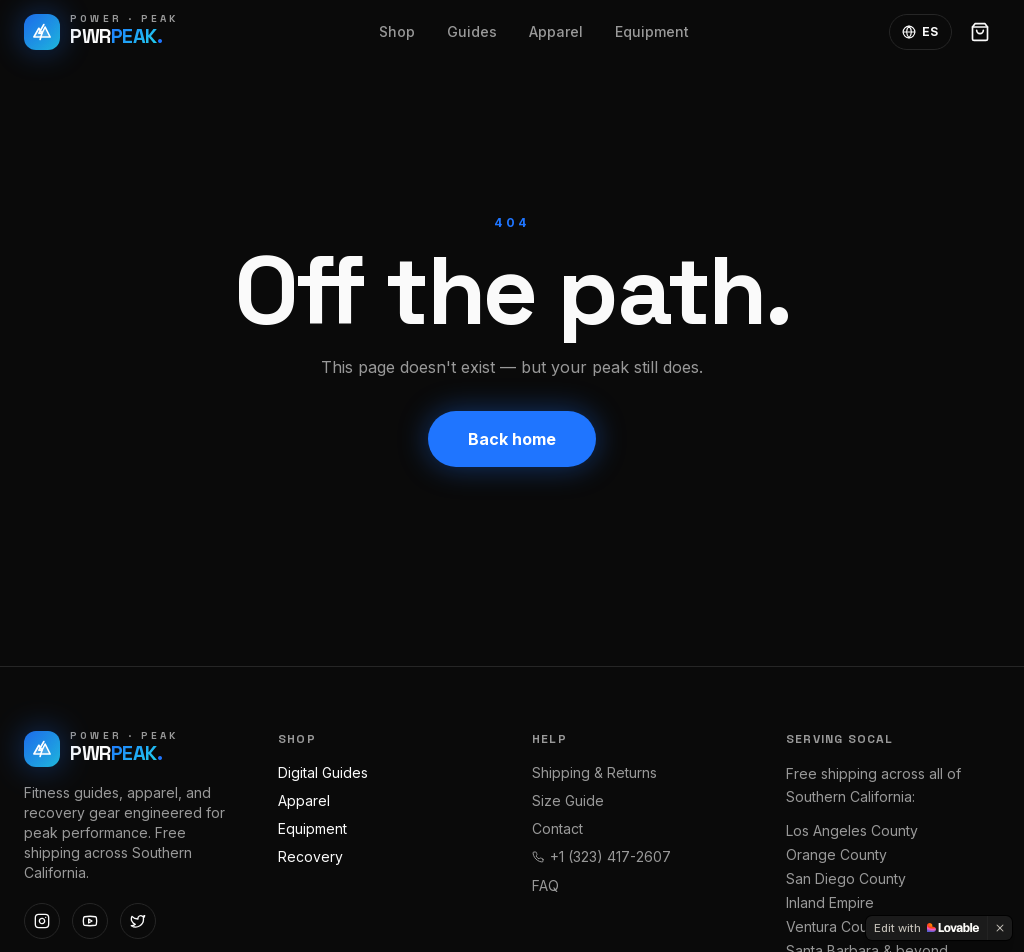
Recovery (310, 856)
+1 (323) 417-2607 (601, 856)
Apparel (556, 31)
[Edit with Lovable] (926, 928)
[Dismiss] (1000, 928)
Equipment (652, 31)
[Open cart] (980, 32)
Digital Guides (323, 772)
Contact (557, 828)
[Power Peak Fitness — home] (101, 32)
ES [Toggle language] (920, 31)
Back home (512, 439)
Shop (397, 31)
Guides (472, 31)
